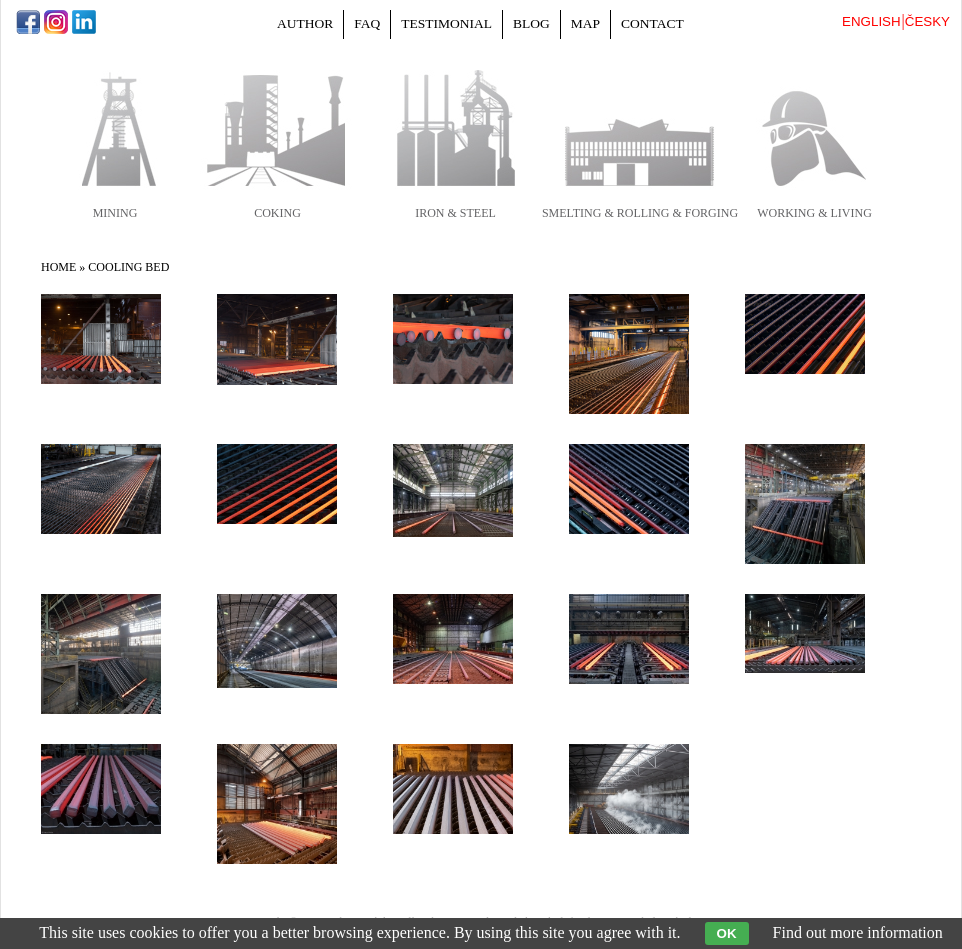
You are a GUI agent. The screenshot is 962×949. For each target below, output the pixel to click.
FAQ (367, 23)
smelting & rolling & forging (640, 213)
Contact (652, 23)
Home (58, 267)
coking (277, 213)
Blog (531, 23)
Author (305, 23)
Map (585, 23)
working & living (814, 213)
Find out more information (858, 932)
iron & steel (455, 213)
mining (115, 213)
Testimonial (446, 23)
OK (727, 933)
